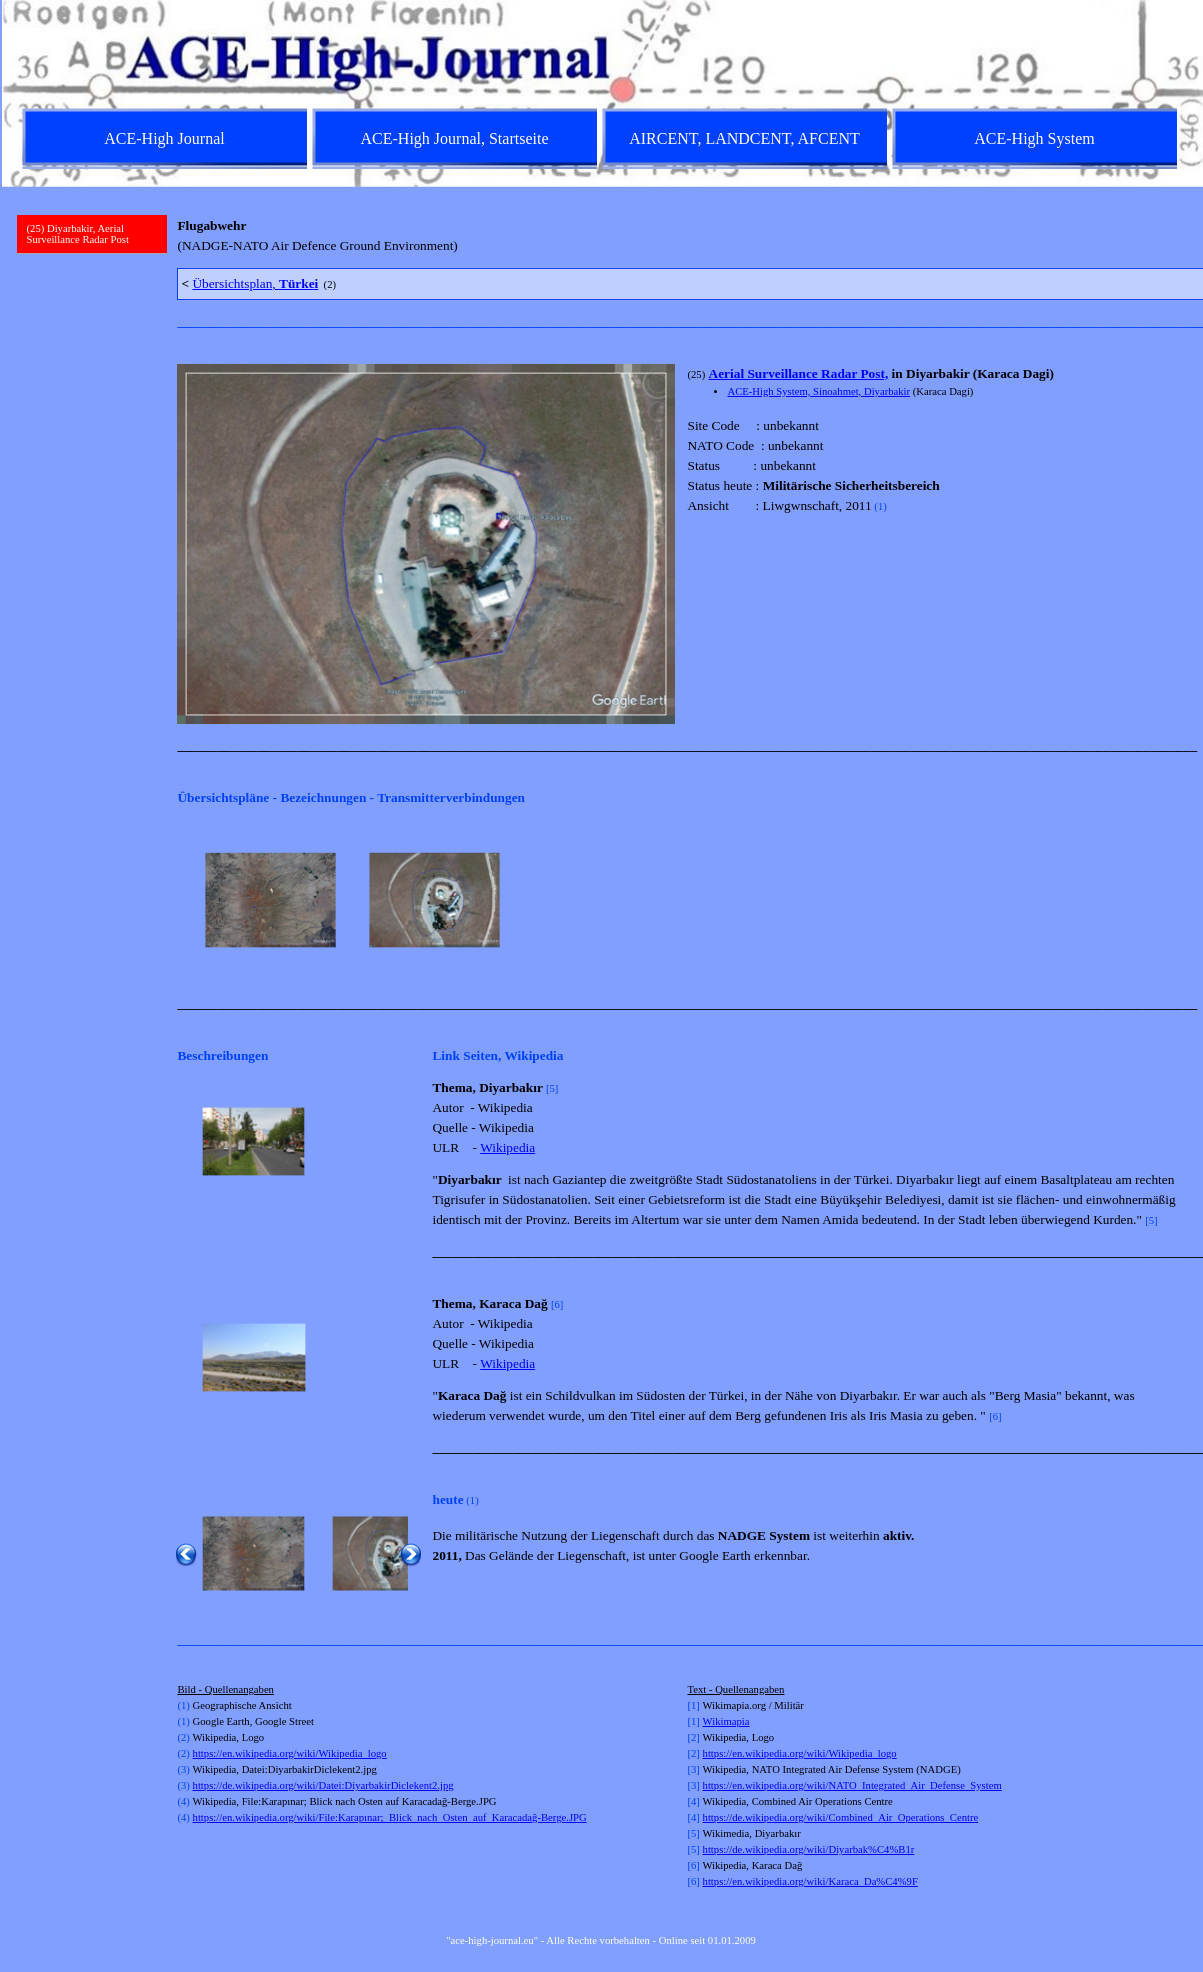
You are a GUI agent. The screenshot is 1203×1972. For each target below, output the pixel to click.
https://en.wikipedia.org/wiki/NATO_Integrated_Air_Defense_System (852, 1785)
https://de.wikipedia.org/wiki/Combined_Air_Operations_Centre (841, 1817)
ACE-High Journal (164, 138)
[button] (254, 1142)
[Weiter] (1176, 901)
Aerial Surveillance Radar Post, (799, 373)
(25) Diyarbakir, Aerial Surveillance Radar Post (78, 234)
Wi (709, 1721)
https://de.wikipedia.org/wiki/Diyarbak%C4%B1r (809, 1849)
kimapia (732, 1721)
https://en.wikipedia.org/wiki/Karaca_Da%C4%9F (810, 1881)
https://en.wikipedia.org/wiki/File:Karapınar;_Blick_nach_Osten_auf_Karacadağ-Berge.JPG (390, 1817)
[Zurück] (186, 901)
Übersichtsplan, (255, 283)
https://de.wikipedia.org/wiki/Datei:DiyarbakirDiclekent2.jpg (323, 1785)
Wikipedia (507, 1147)
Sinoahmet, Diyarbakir (861, 391)
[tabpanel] (681, 236)
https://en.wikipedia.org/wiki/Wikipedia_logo (290, 1753)
